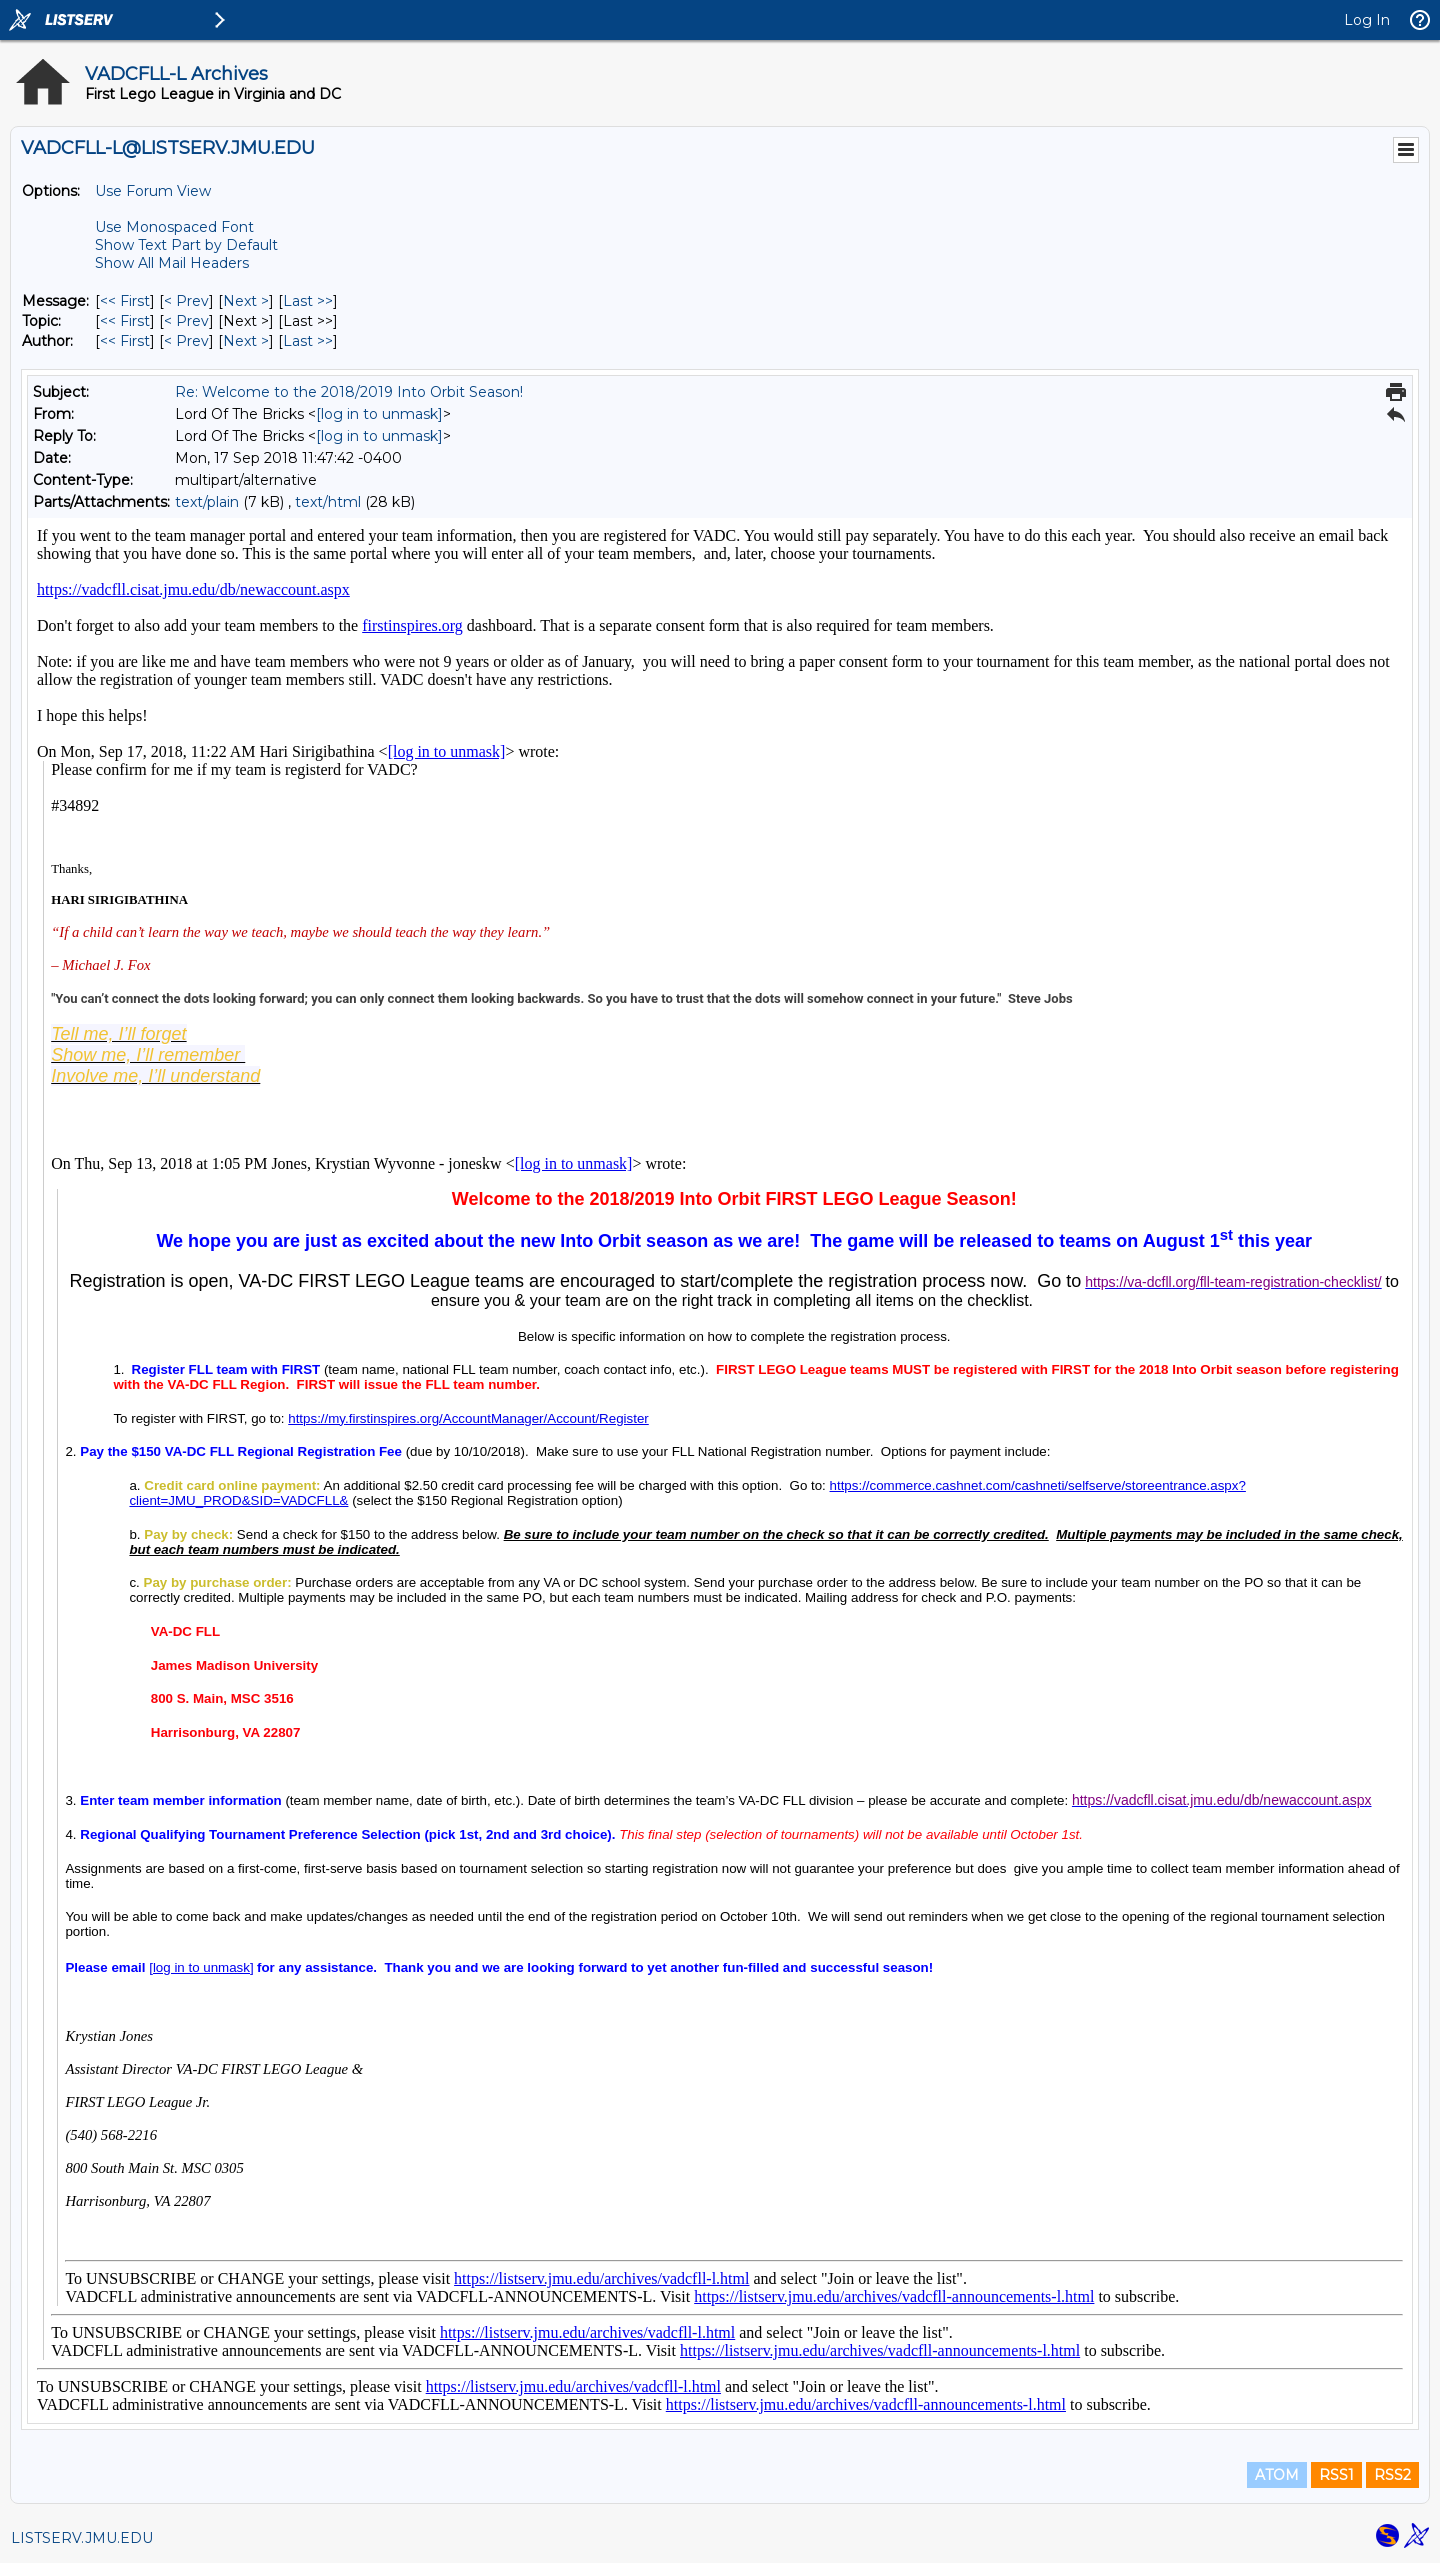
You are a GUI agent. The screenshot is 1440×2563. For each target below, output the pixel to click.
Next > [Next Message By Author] (246, 341)
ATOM (1277, 2475)
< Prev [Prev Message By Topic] (186, 321)
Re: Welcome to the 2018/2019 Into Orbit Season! (349, 392)
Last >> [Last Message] (308, 301)
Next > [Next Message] (246, 301)
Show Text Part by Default (186, 245)
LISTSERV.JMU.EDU (82, 2538)
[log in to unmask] (379, 414)
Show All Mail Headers (172, 263)
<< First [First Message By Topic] (125, 321)
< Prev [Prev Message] (186, 301)
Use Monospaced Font (174, 227)
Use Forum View (153, 191)
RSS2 (1392, 2475)
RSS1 (1336, 2475)
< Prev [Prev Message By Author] (186, 341)
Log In (1367, 20)
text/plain (207, 502)
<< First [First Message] (125, 301)
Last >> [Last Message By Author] (308, 341)
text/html (328, 502)
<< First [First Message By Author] (125, 341)
